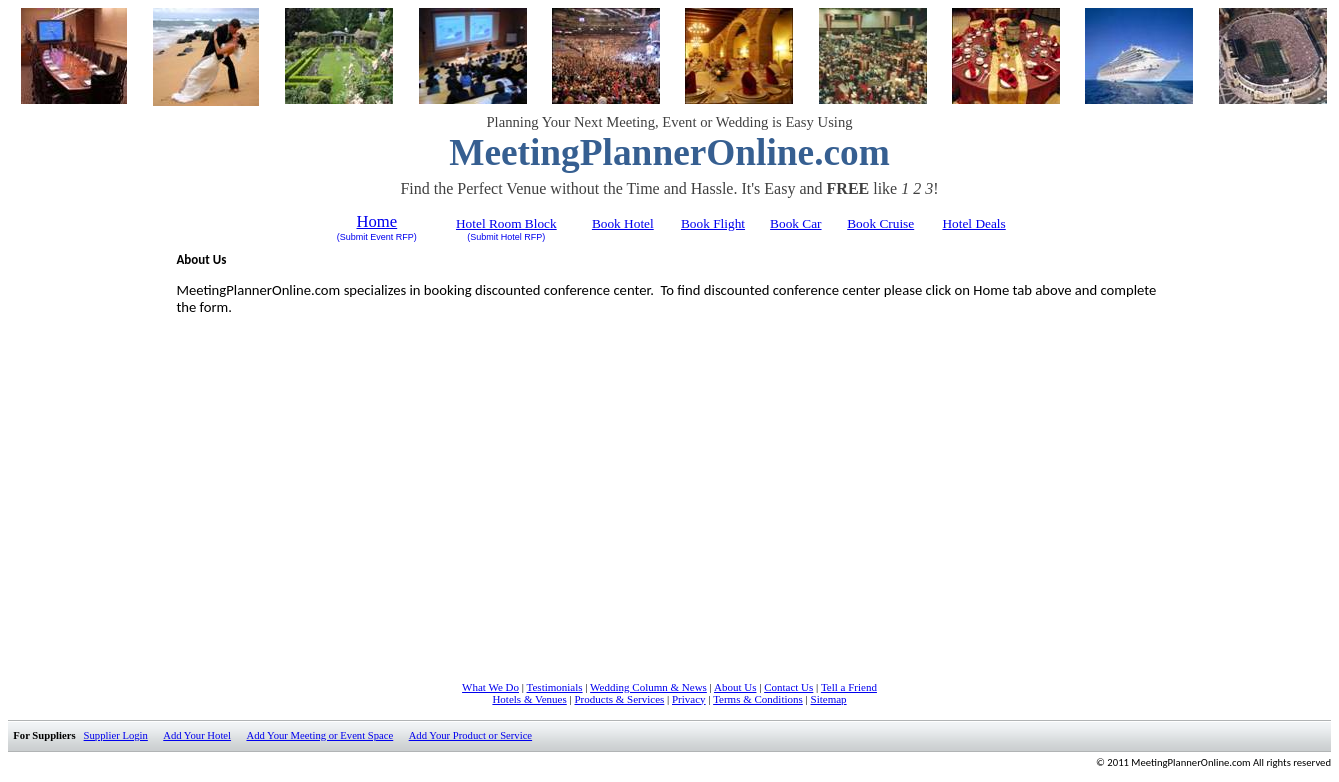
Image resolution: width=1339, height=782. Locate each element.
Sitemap (829, 699)
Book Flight (713, 223)
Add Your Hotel (197, 735)
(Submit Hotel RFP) (506, 237)
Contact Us (788, 687)
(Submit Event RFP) (377, 237)
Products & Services (619, 699)
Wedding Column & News (648, 687)
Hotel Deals (973, 223)
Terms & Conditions (758, 699)
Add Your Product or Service (470, 735)
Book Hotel (623, 223)
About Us (735, 687)
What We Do (490, 687)
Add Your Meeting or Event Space (319, 735)
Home (376, 221)
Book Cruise (880, 223)
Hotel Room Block (506, 223)
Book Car (795, 223)
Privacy (689, 699)
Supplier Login (116, 735)
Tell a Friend (849, 687)
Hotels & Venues (529, 699)
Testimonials (555, 687)
